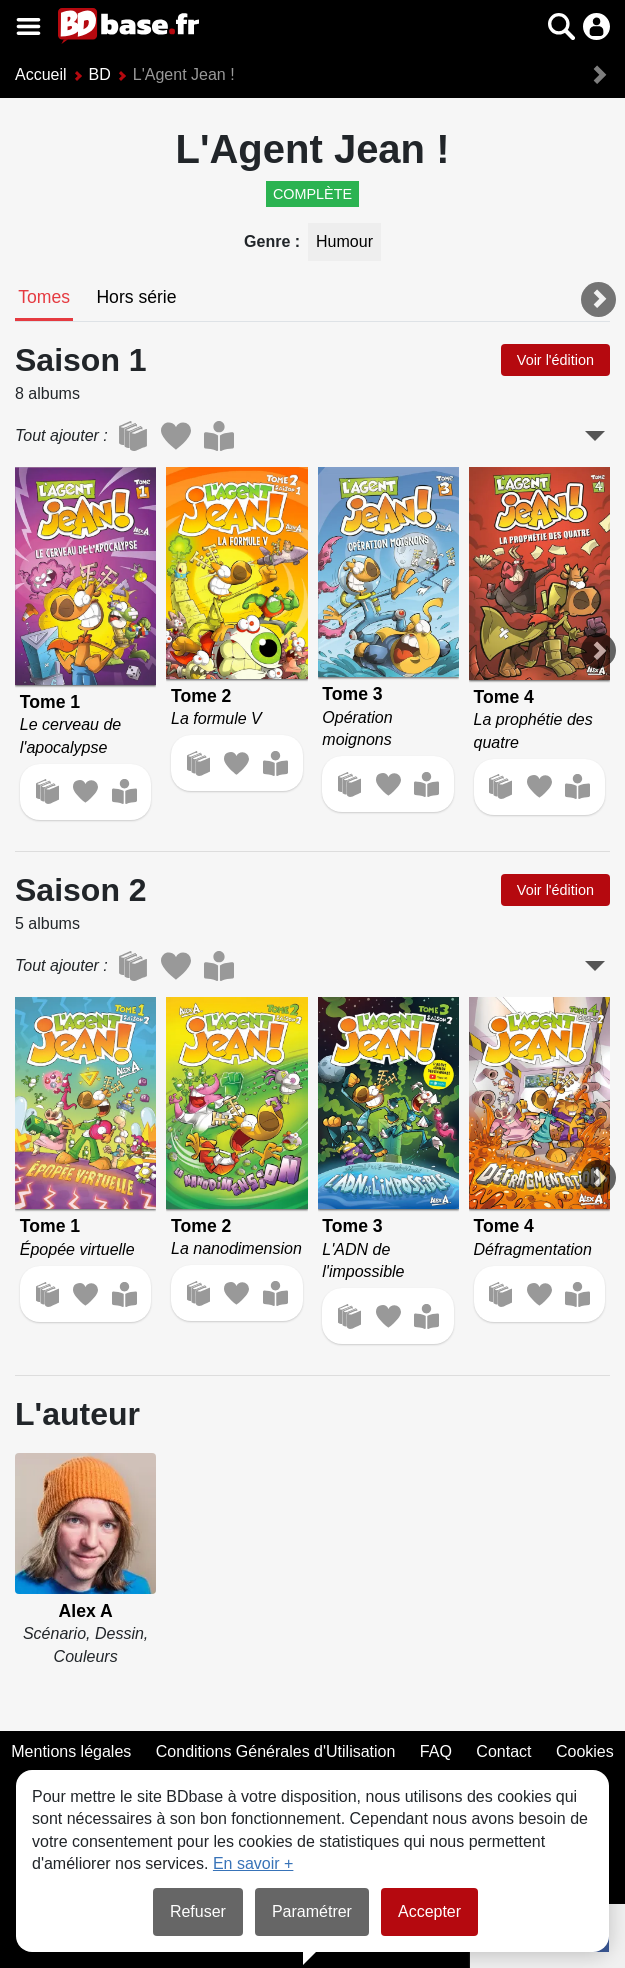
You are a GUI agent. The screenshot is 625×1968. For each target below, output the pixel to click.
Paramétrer (312, 1911)
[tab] (44, 299)
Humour (344, 241)
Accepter (429, 1911)
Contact (503, 1751)
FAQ (436, 1751)
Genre (269, 241)
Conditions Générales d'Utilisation (276, 1751)
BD (100, 74)
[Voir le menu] (28, 26)
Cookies (585, 1751)
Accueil (41, 74)
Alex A (86, 1611)
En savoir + (253, 1863)
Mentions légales (71, 1751)
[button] (561, 26)
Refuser (198, 1911)
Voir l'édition (555, 360)
